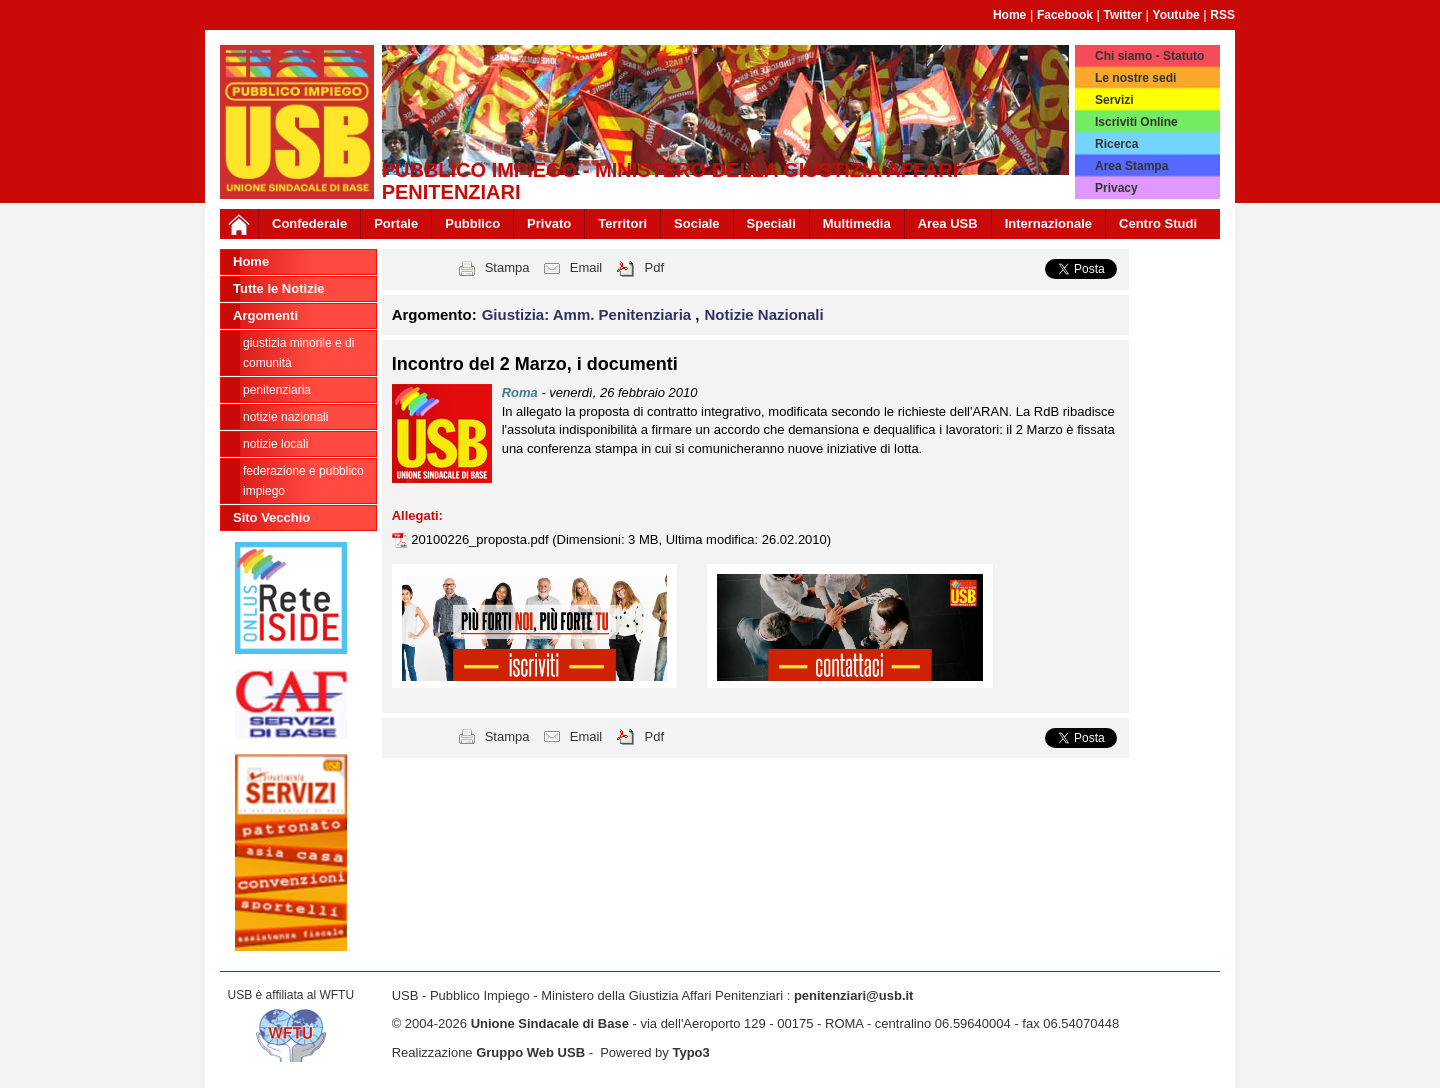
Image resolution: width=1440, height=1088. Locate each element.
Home (1009, 15)
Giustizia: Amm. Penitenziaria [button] (589, 314)
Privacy (1116, 188)
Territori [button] (622, 223)
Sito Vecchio (271, 517)
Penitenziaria (277, 390)
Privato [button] (549, 223)
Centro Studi (1158, 223)
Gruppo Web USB (530, 1052)
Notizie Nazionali (285, 417)
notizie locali (275, 444)
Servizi (1114, 100)
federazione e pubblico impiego (303, 481)
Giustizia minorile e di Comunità (298, 353)
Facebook (1065, 15)
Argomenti (265, 315)
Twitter (1123, 15)
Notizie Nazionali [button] (764, 314)
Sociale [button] (697, 223)
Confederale (309, 223)
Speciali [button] (771, 223)
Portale (396, 223)
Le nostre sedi (1135, 78)
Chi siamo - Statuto (1149, 56)
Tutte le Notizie (278, 288)
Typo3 (690, 1052)
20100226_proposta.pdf (481, 539)
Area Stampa (1131, 166)
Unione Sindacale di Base (550, 1023)
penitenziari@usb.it (854, 995)
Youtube (1176, 15)
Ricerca (1116, 144)
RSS (1222, 15)
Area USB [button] (948, 223)
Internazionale (1048, 223)
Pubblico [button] (472, 223)
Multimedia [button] (857, 223)
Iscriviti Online (1136, 122)
